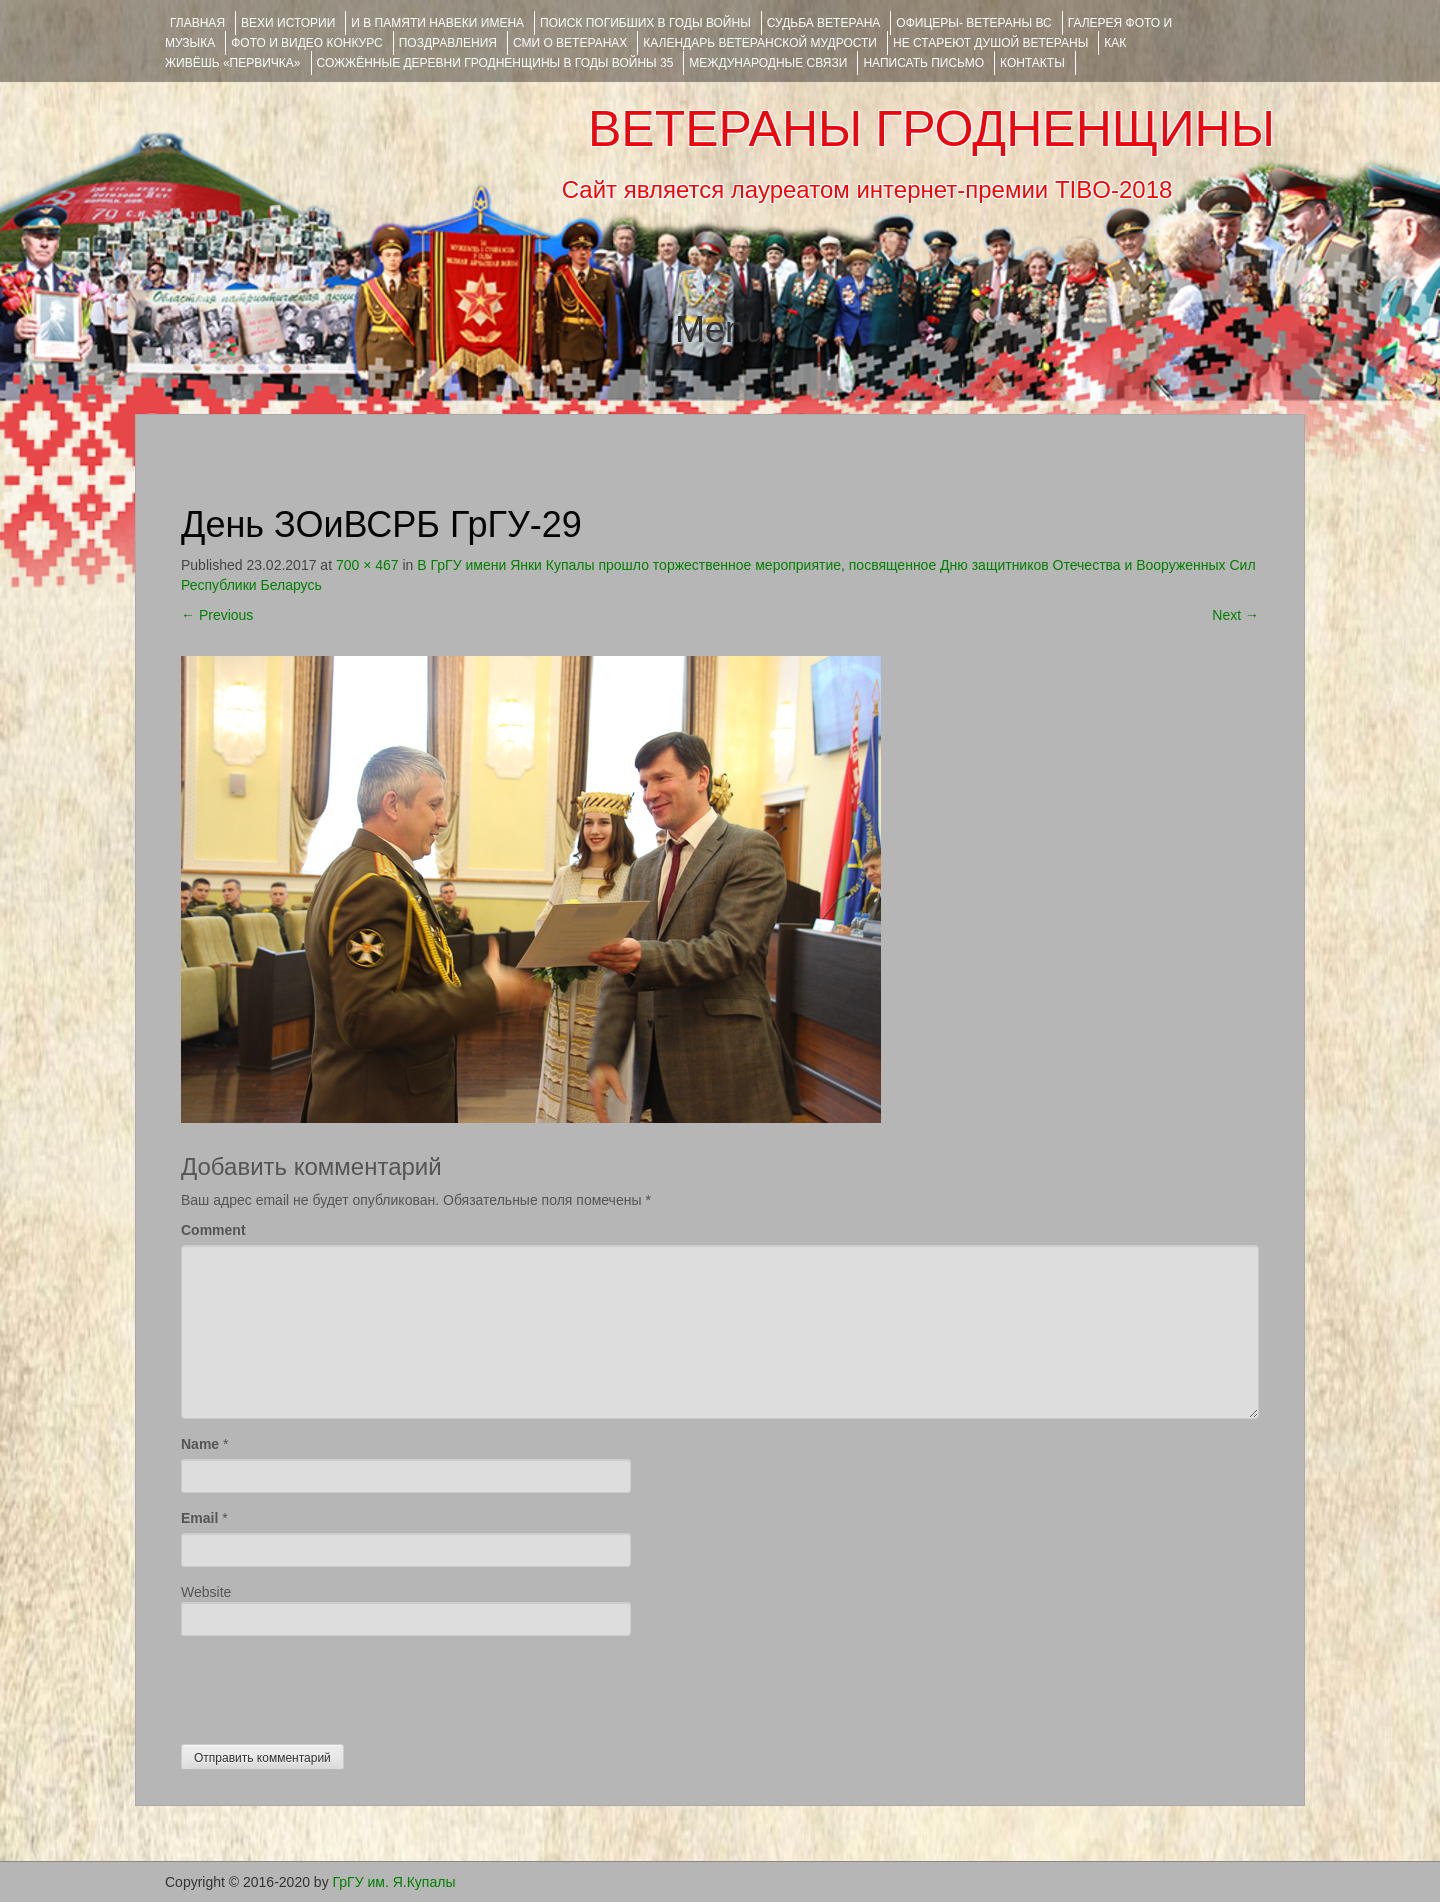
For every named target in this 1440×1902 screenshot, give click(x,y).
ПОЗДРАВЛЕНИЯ (448, 43)
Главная (197, 23)
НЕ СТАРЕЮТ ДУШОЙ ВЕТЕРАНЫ (990, 43)
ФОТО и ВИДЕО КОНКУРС (306, 43)
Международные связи (768, 63)
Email (199, 1518)
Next (1235, 615)
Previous (217, 615)
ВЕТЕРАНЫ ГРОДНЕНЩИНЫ (931, 129)
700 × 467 (367, 565)
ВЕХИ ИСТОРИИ (288, 23)
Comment (213, 1230)
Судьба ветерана (824, 23)
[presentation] (333, 1685)
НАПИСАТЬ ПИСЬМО (923, 63)
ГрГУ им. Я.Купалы (394, 1882)
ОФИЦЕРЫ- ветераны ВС (973, 23)
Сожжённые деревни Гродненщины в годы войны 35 (495, 63)
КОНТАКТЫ (1032, 63)
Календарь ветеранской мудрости (760, 43)
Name (200, 1444)
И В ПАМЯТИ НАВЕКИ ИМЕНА (437, 23)
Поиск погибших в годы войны (645, 23)
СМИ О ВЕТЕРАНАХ (570, 43)
